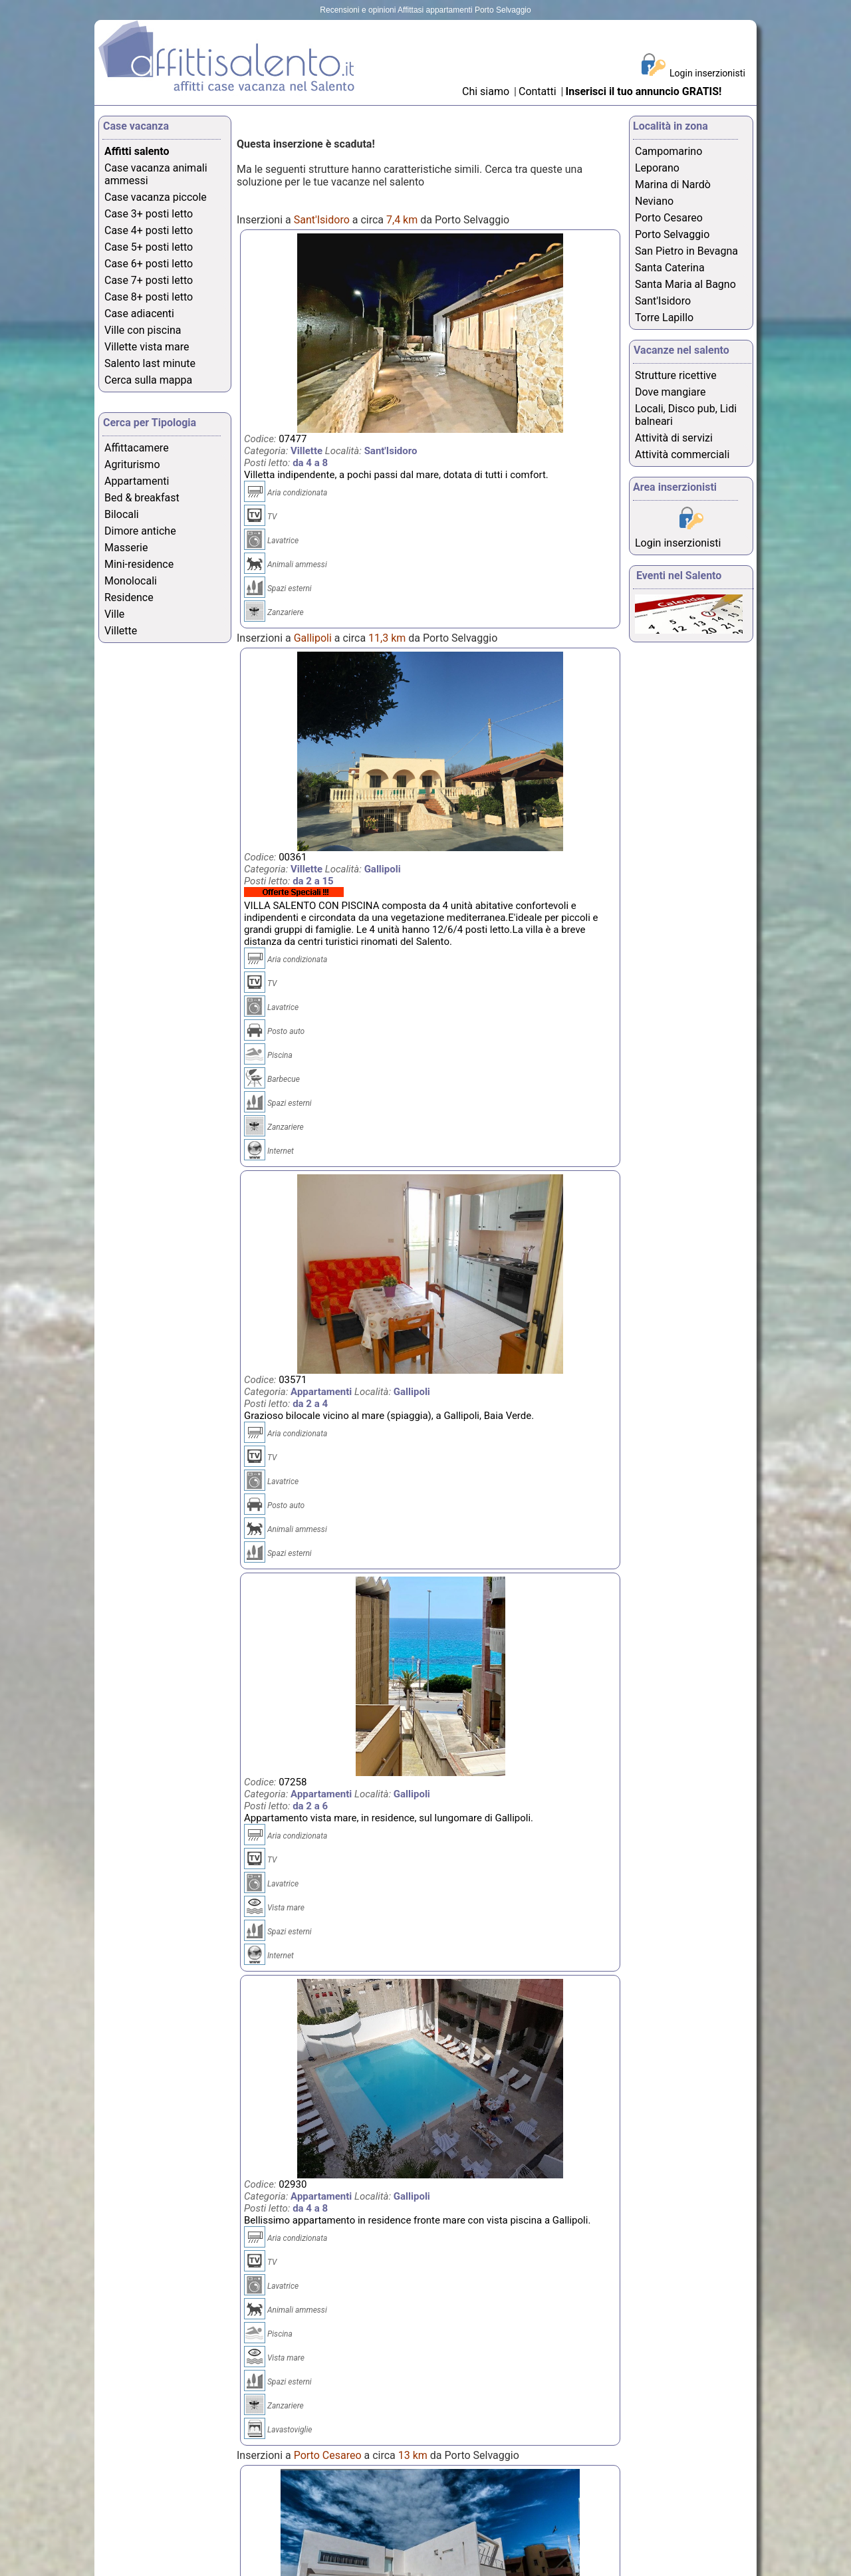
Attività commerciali (682, 454)
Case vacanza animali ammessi (155, 174)
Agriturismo (132, 464)
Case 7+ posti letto (148, 280)
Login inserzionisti (707, 73)
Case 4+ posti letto (148, 230)
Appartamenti (136, 481)
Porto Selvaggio (672, 234)
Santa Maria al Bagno (685, 284)
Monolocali (130, 581)
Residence (129, 597)
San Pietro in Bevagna (686, 251)
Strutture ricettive (676, 375)
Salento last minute (149, 363)
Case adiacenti (139, 313)
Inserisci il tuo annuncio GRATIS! (644, 91)
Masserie (126, 547)
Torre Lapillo (664, 317)
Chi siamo (485, 91)
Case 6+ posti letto (148, 263)
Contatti (539, 91)
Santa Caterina (670, 267)
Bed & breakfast (142, 497)
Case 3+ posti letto (148, 213)
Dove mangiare (670, 392)
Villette (120, 630)
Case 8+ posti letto (148, 297)
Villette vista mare (146, 346)
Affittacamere (136, 448)
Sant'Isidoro (663, 301)
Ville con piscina (143, 330)
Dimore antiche (140, 531)
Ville (114, 614)
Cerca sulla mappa (148, 380)
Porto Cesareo (669, 217)
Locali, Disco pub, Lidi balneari (686, 415)
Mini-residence (139, 564)
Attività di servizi (674, 438)
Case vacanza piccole (155, 197)
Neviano (654, 201)
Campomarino (668, 151)
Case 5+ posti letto (148, 247)
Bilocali (121, 514)
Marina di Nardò (673, 184)
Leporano (657, 168)
